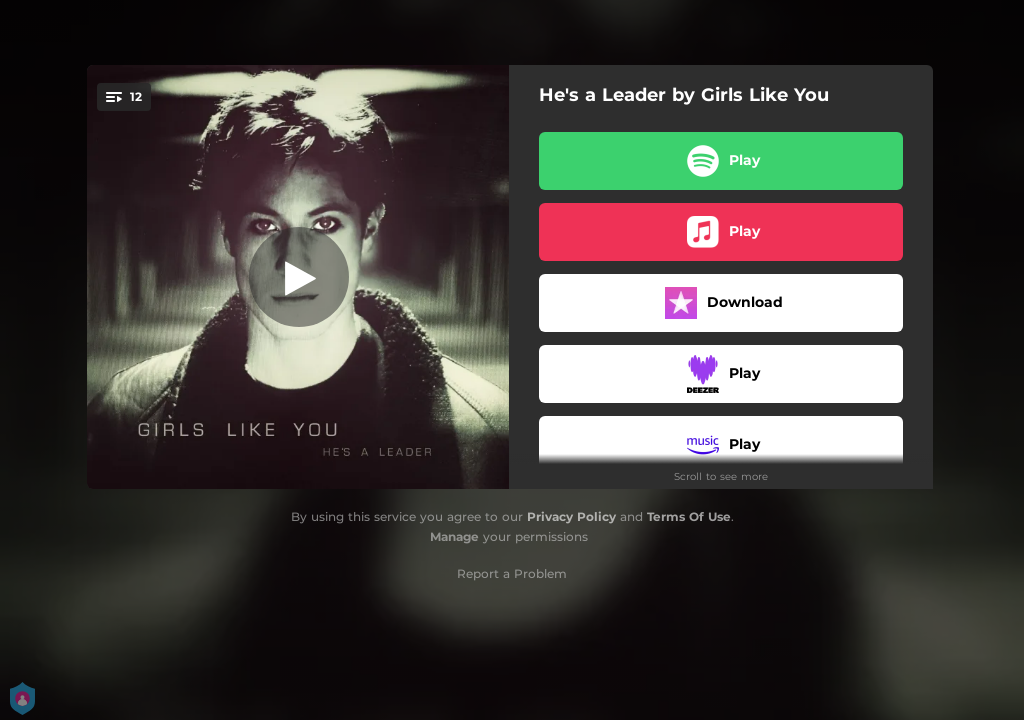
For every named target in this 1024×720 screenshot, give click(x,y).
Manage (454, 536)
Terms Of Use (689, 516)
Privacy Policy (571, 516)
